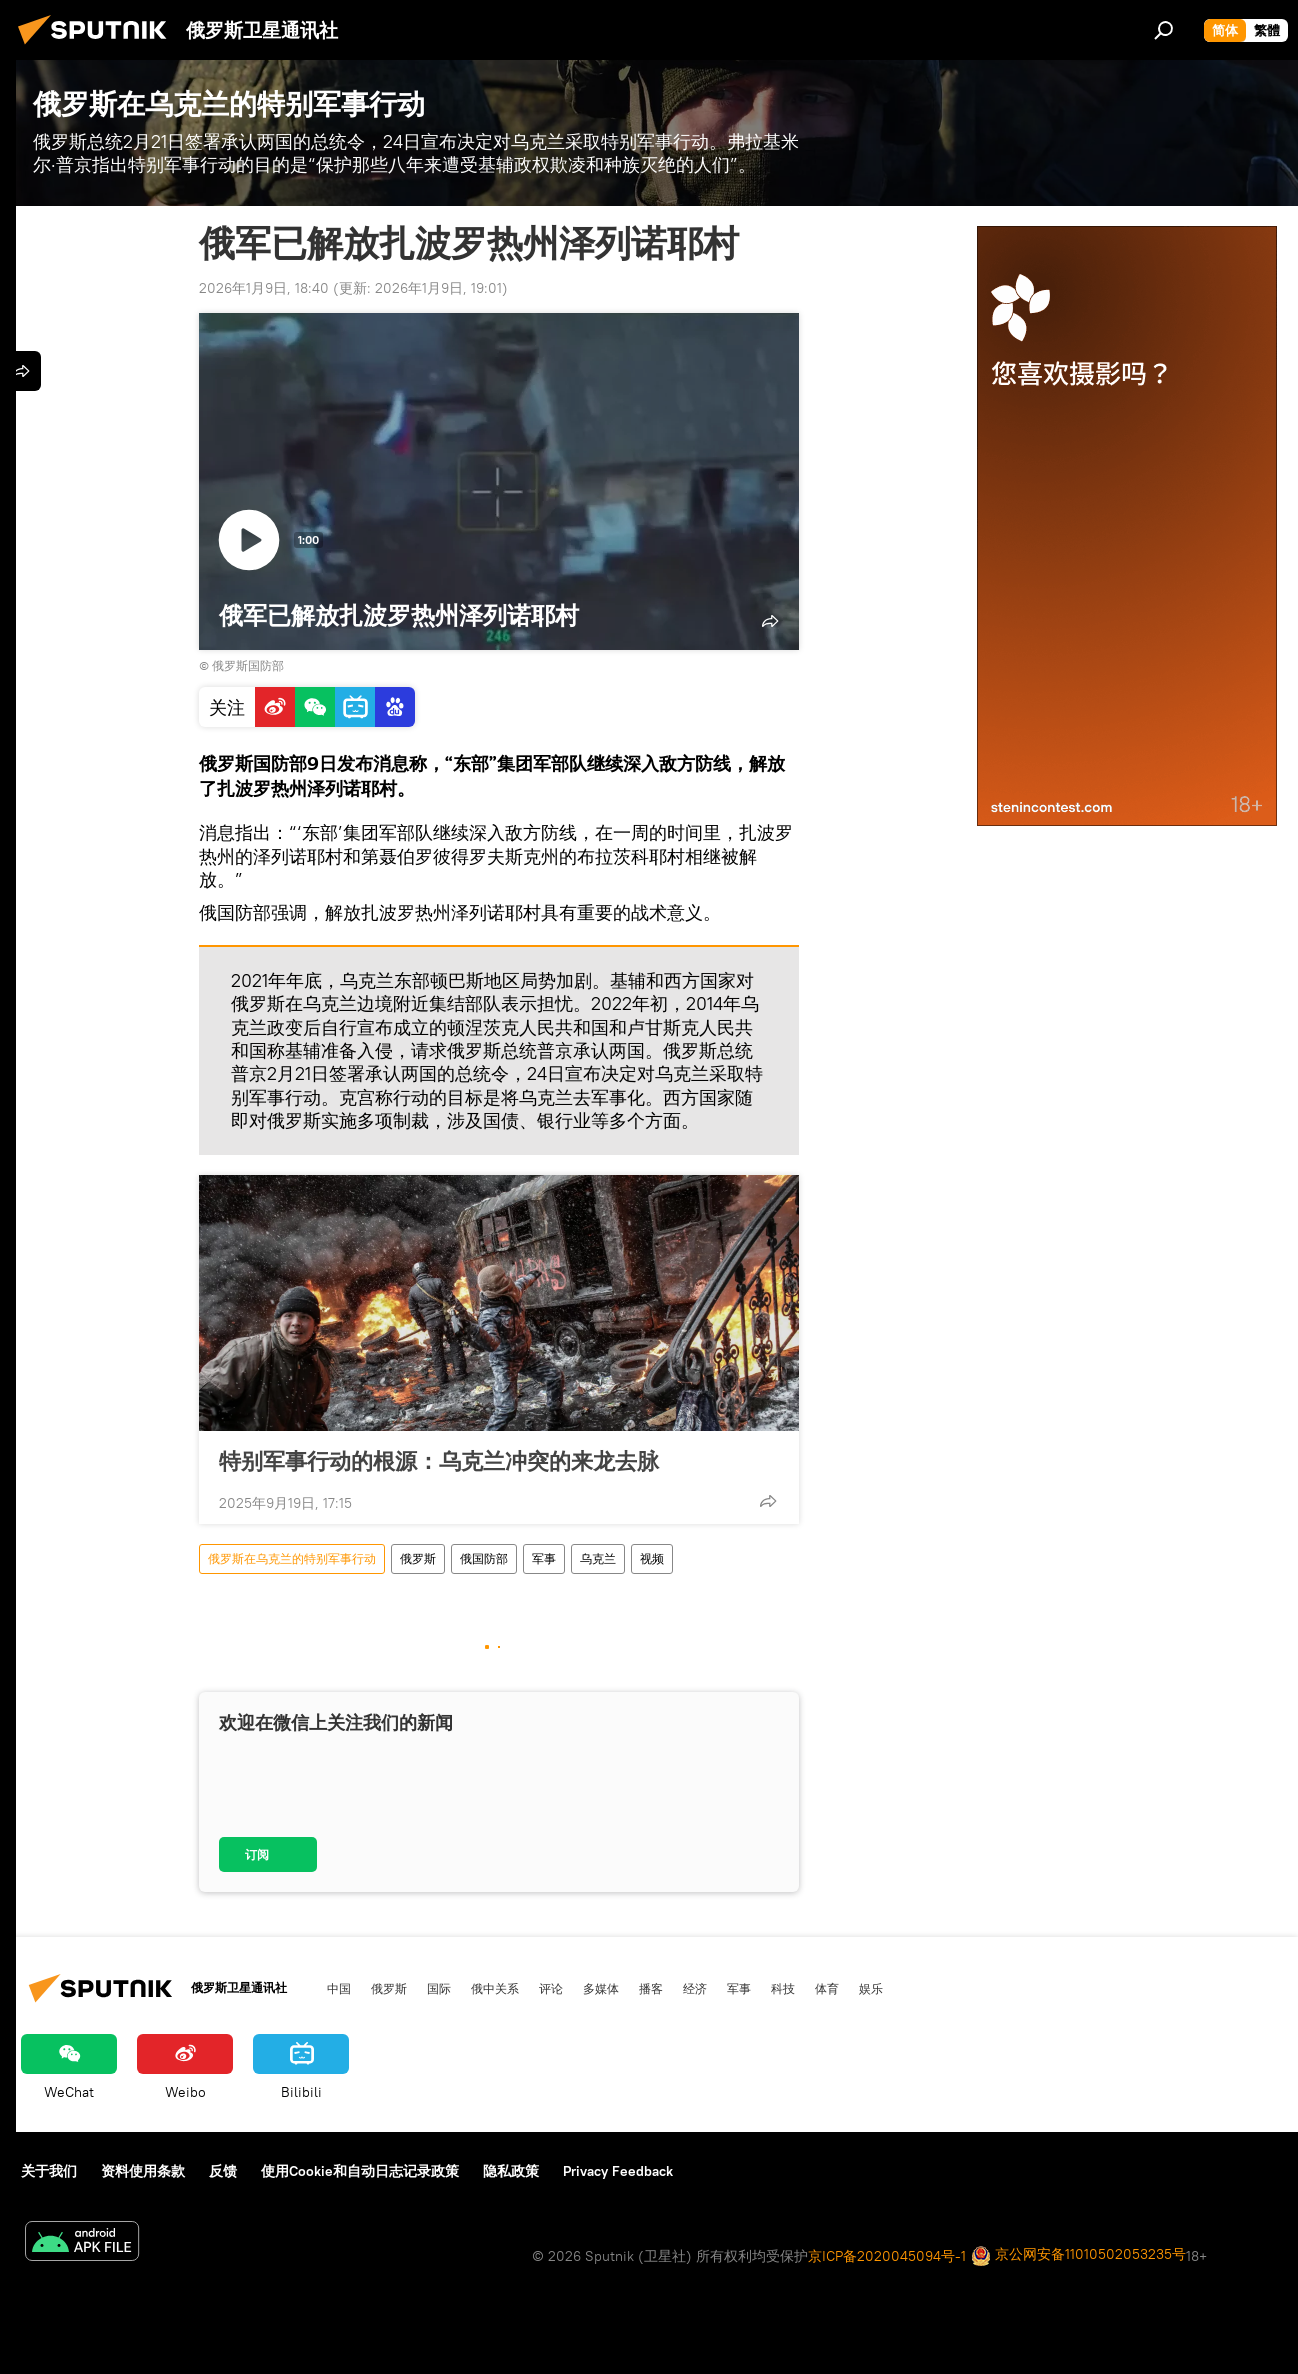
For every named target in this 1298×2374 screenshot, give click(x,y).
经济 (695, 1988)
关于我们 (49, 2171)
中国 (339, 1988)
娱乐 (871, 1988)
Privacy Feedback (618, 2171)
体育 (827, 1988)
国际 (439, 1988)
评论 (551, 1988)
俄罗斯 (418, 1558)
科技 (783, 1988)
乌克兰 (598, 1558)
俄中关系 (495, 1988)
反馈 (223, 2171)
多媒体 (601, 1988)
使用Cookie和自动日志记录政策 (360, 2171)
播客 (651, 1988)
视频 (652, 1558)
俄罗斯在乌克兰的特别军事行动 (292, 1558)
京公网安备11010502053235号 (1078, 2255)
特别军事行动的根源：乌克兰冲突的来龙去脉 (439, 1460)
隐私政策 (511, 2171)
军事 (544, 1558)
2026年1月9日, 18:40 (264, 288)
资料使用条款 (143, 2171)
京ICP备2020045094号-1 (887, 2256)
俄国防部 (484, 1558)
